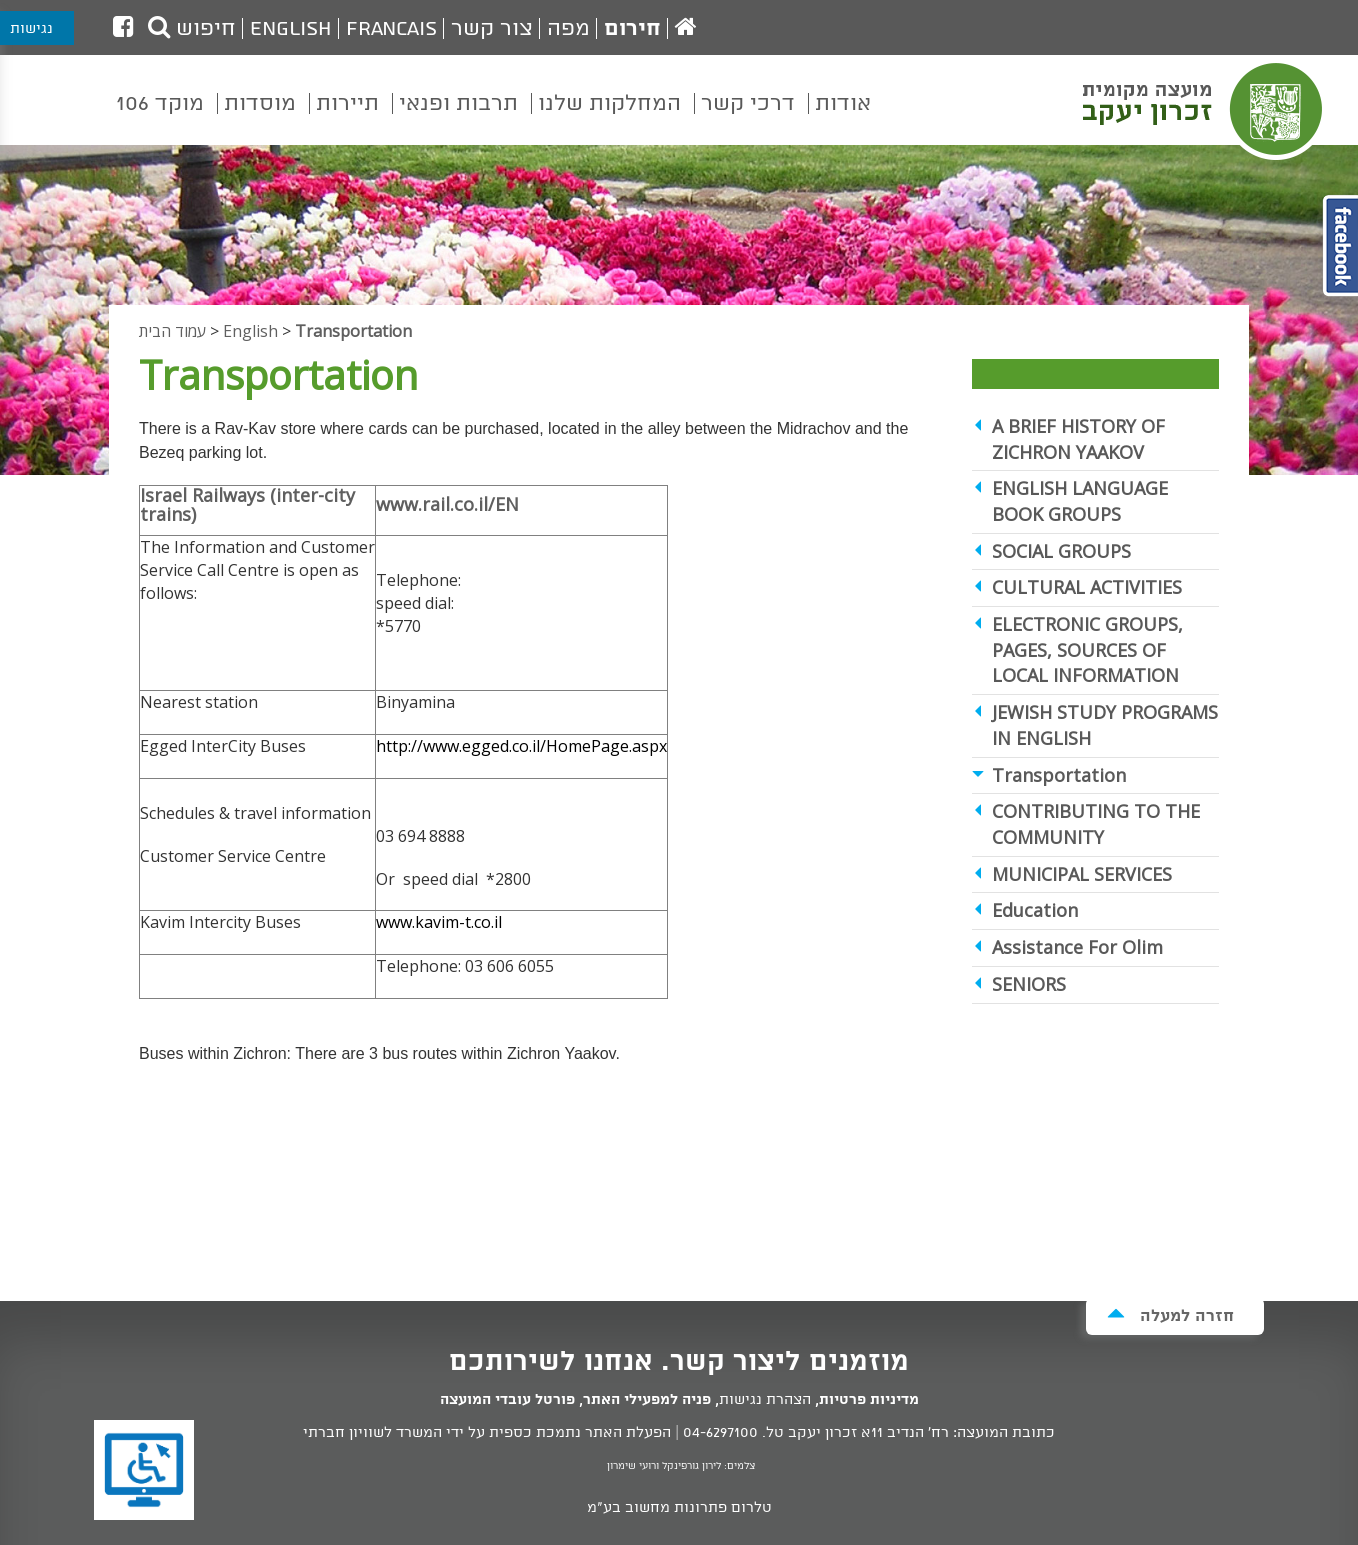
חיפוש (192, 29)
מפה (568, 29)
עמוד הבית (172, 331)
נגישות (31, 29)
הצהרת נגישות (765, 1400)
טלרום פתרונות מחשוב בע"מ (679, 1508)
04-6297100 (720, 1433)
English (291, 29)
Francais (391, 29)
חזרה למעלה (1170, 1315)
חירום (632, 29)
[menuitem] (843, 118)
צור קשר (492, 29)
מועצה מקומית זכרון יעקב (1205, 109)
